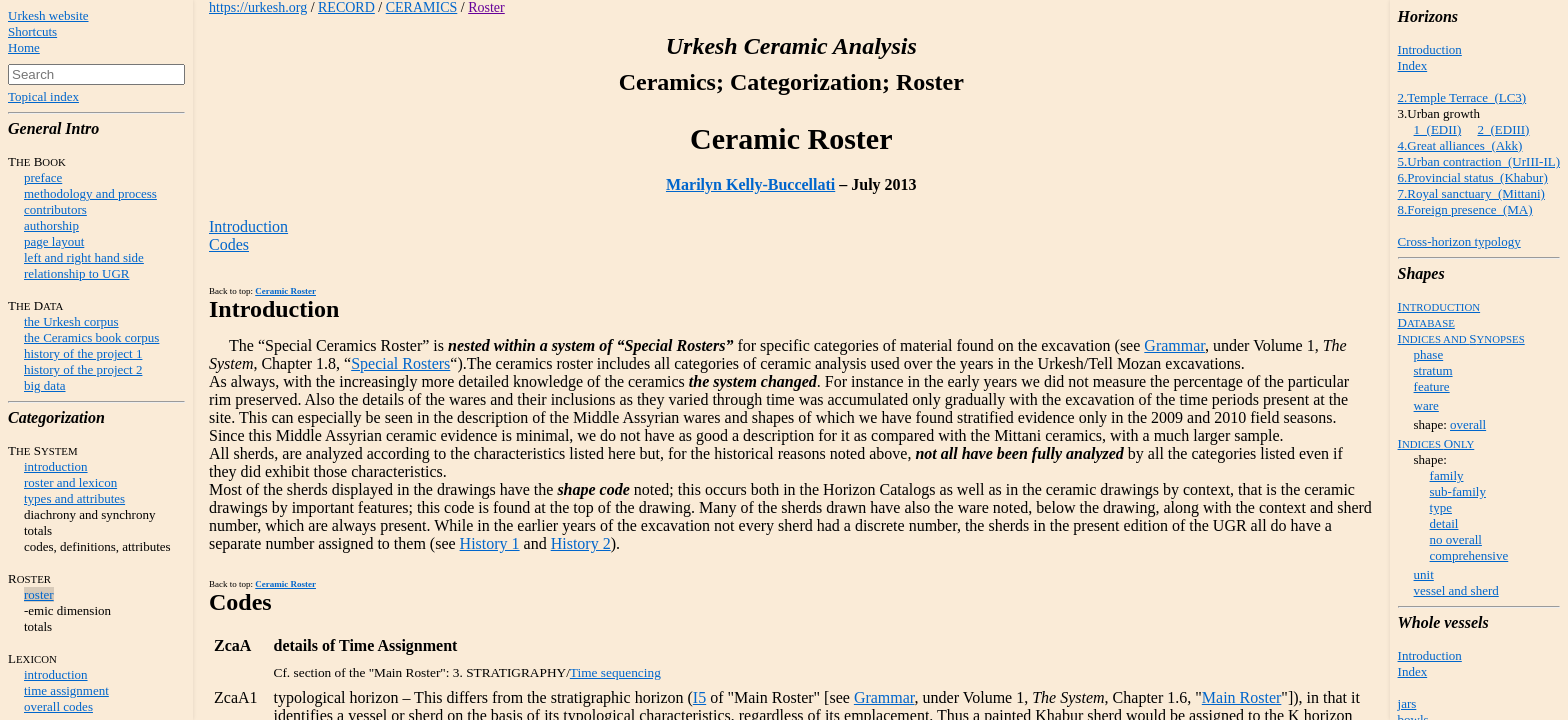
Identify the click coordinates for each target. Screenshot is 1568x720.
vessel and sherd (1456, 590)
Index (1413, 65)
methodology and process (90, 193)
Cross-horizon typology (1459, 241)
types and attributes (74, 498)
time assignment (66, 690)
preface (43, 177)
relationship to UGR (76, 273)
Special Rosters (400, 363)
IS (1461, 338)
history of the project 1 (83, 353)
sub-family (1458, 491)
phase (1429, 354)
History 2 (581, 543)
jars (1407, 703)
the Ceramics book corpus (91, 337)
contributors (55, 209)
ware (1426, 405)
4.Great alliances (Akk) (1460, 145)
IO (1436, 443)
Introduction (1430, 49)
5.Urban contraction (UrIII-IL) (1479, 161)
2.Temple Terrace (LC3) (1462, 97)
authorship (51, 225)
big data (45, 385)
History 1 (490, 543)
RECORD (346, 7)
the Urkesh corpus (71, 321)
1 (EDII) (1438, 129)
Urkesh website (48, 15)
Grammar (1174, 345)
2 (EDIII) (1503, 129)
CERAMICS (422, 7)
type (1441, 507)
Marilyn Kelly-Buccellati (750, 184)
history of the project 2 (83, 369)
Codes (229, 244)
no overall (1456, 539)
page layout (54, 241)
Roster (486, 7)
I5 (699, 697)
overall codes (58, 706)
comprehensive (1469, 555)
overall (1468, 424)
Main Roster (1242, 697)
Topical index (43, 96)
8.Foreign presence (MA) (1465, 209)
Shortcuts (32, 31)
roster (39, 594)
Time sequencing (615, 672)
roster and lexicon (70, 482)
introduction (56, 466)
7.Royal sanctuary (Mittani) (1471, 193)
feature (1432, 386)
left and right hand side (84, 257)
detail (1444, 523)
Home (24, 47)
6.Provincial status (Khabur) (1473, 177)
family (1447, 475)
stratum (1433, 370)
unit (1424, 574)
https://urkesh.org (258, 7)
